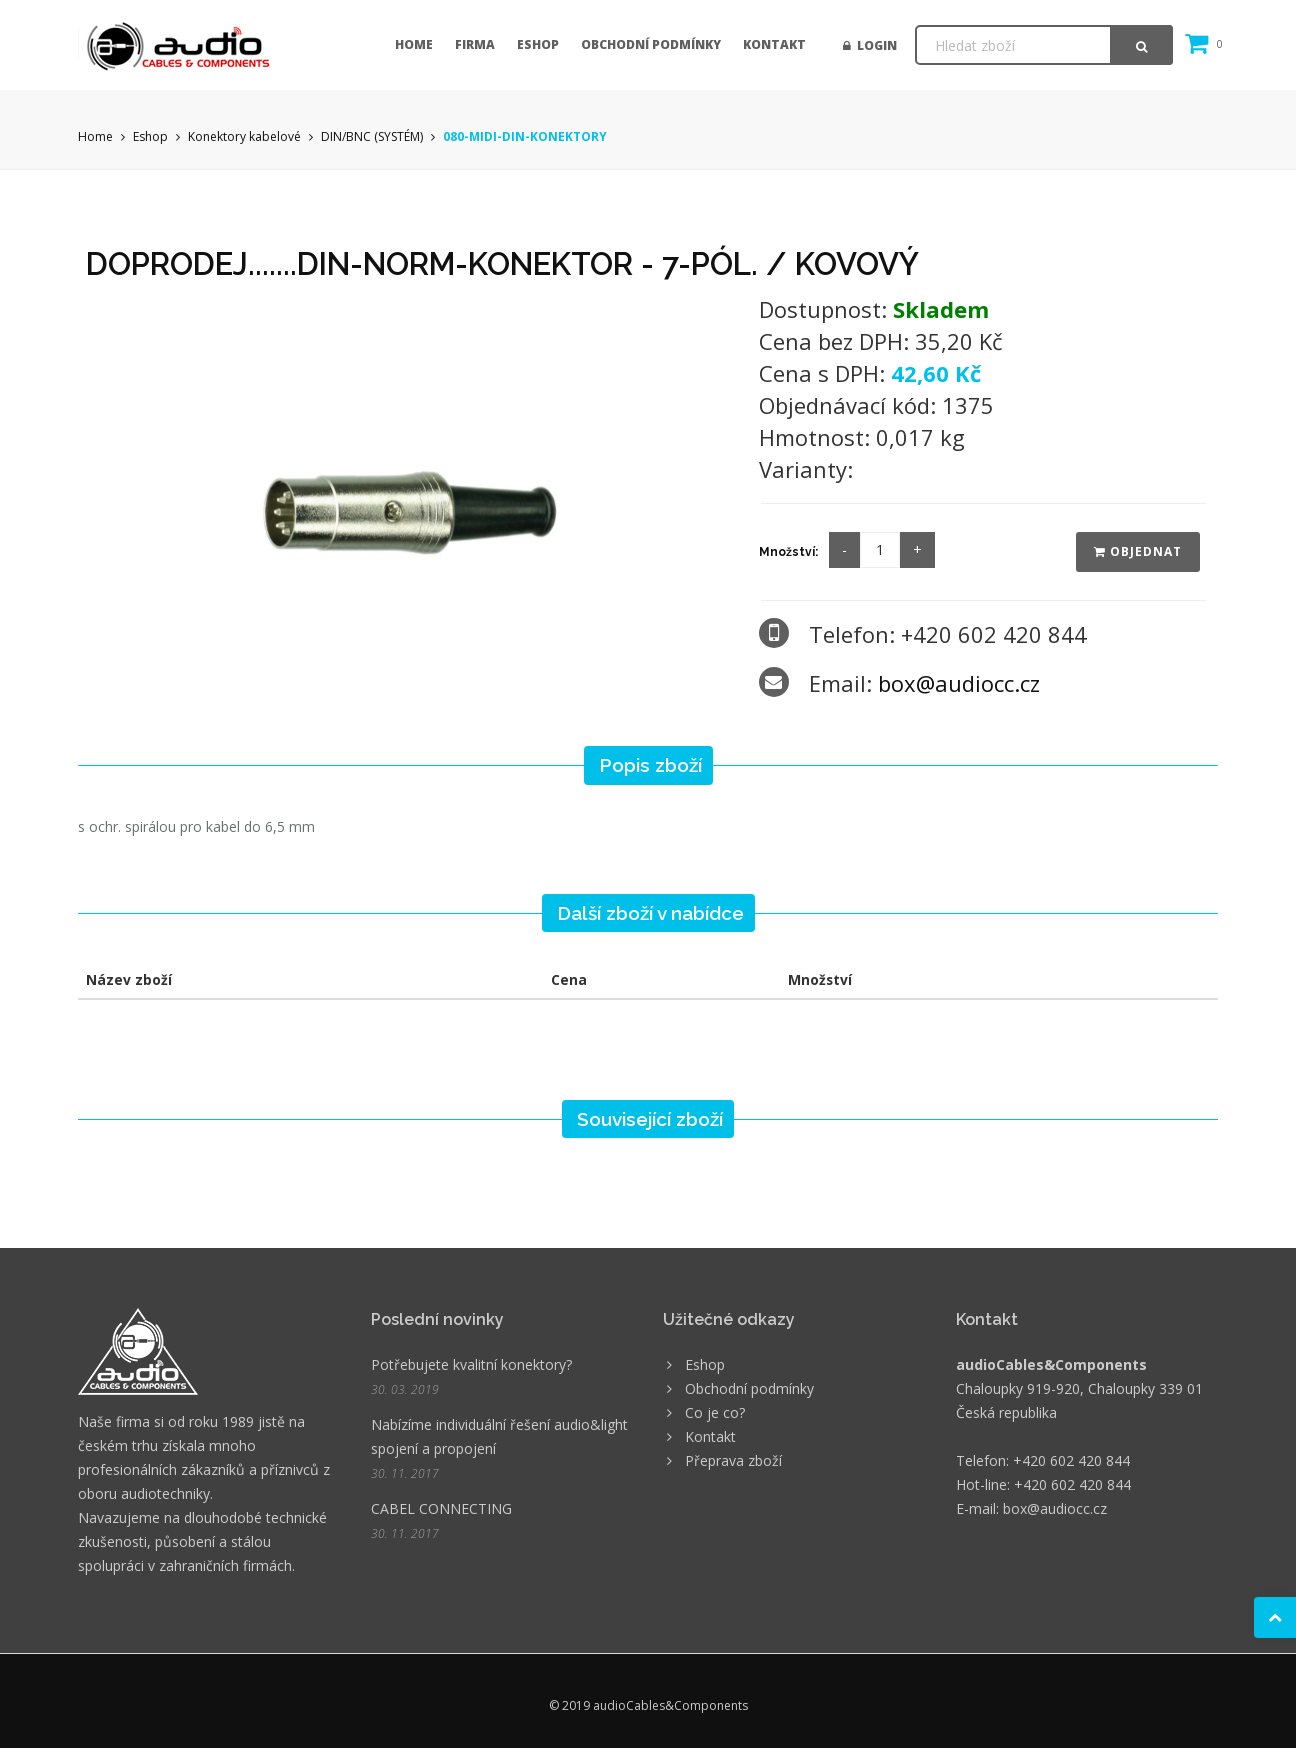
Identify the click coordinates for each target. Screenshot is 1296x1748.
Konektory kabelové (244, 136)
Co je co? (715, 1412)
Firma (475, 44)
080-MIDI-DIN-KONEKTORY (525, 136)
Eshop (538, 44)
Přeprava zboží (733, 1460)
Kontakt (774, 44)
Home (414, 44)
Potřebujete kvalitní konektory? (471, 1364)
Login (870, 45)
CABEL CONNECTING (441, 1508)
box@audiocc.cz (959, 683)
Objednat (1138, 551)
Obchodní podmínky (651, 44)
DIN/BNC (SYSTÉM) (372, 136)
